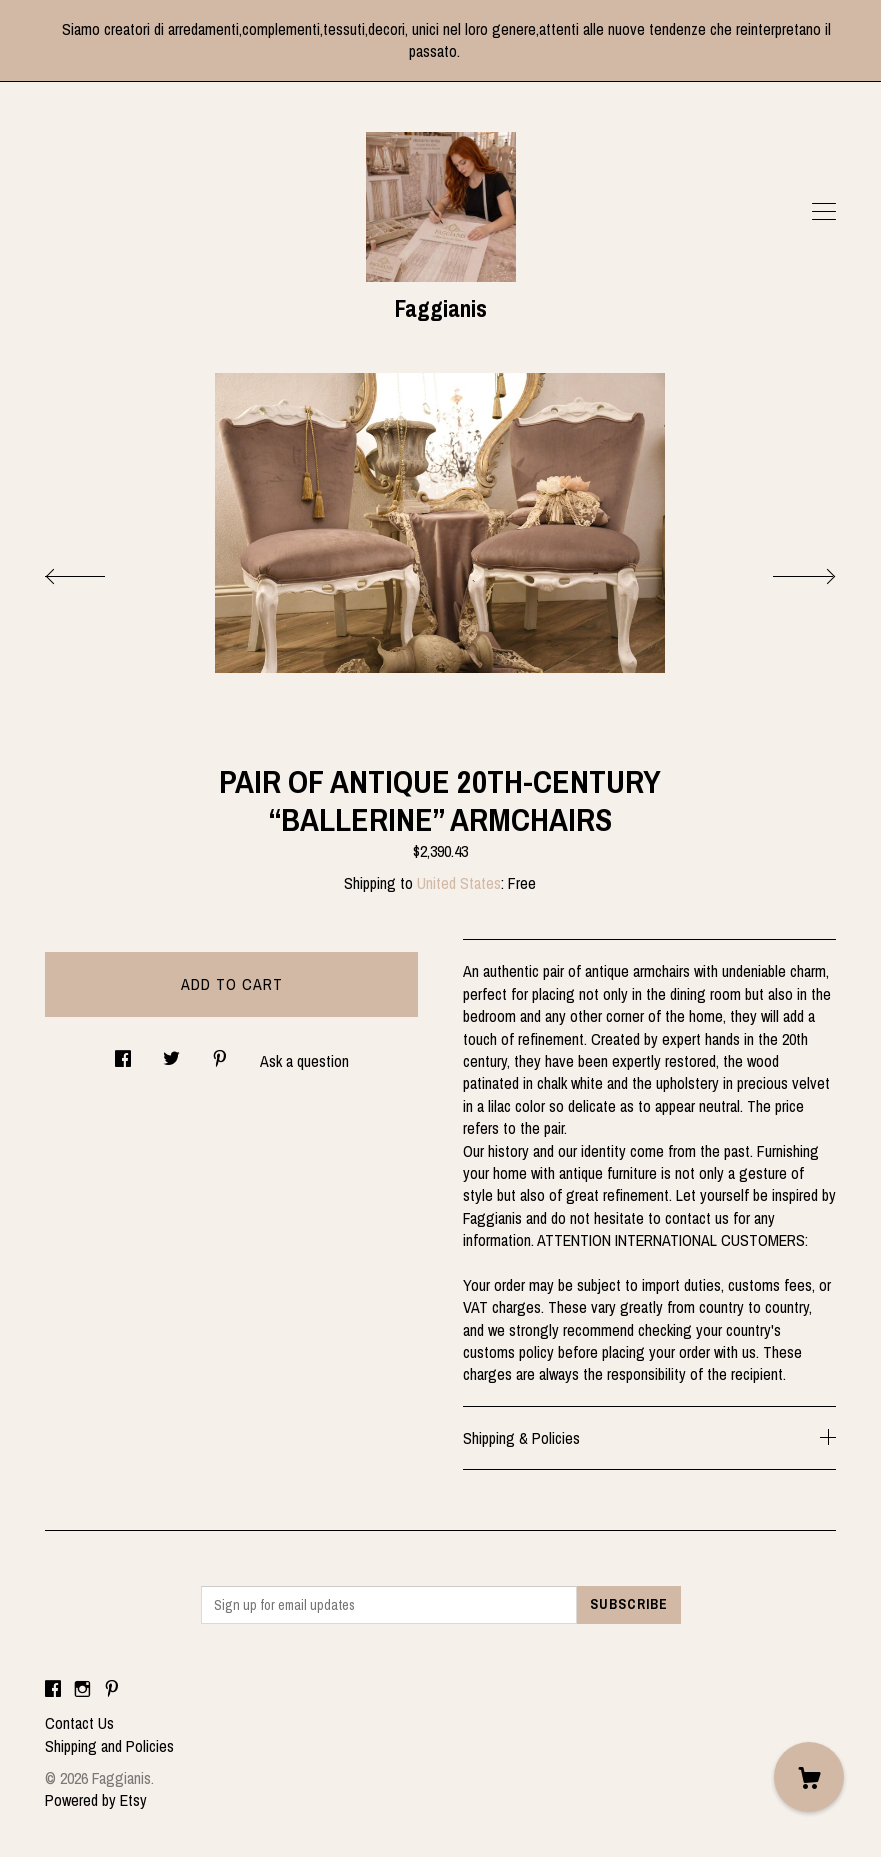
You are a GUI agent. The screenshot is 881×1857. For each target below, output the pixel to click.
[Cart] (809, 1777)
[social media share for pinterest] (220, 1053)
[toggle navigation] (824, 212)
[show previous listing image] (95, 571)
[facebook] (53, 1689)
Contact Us (79, 1723)
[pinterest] (112, 1689)
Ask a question (304, 1061)
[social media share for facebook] (123, 1053)
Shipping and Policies (109, 1746)
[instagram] (82, 1689)
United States (459, 883)
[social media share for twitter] (171, 1053)
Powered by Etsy (96, 1800)
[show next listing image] (786, 571)
